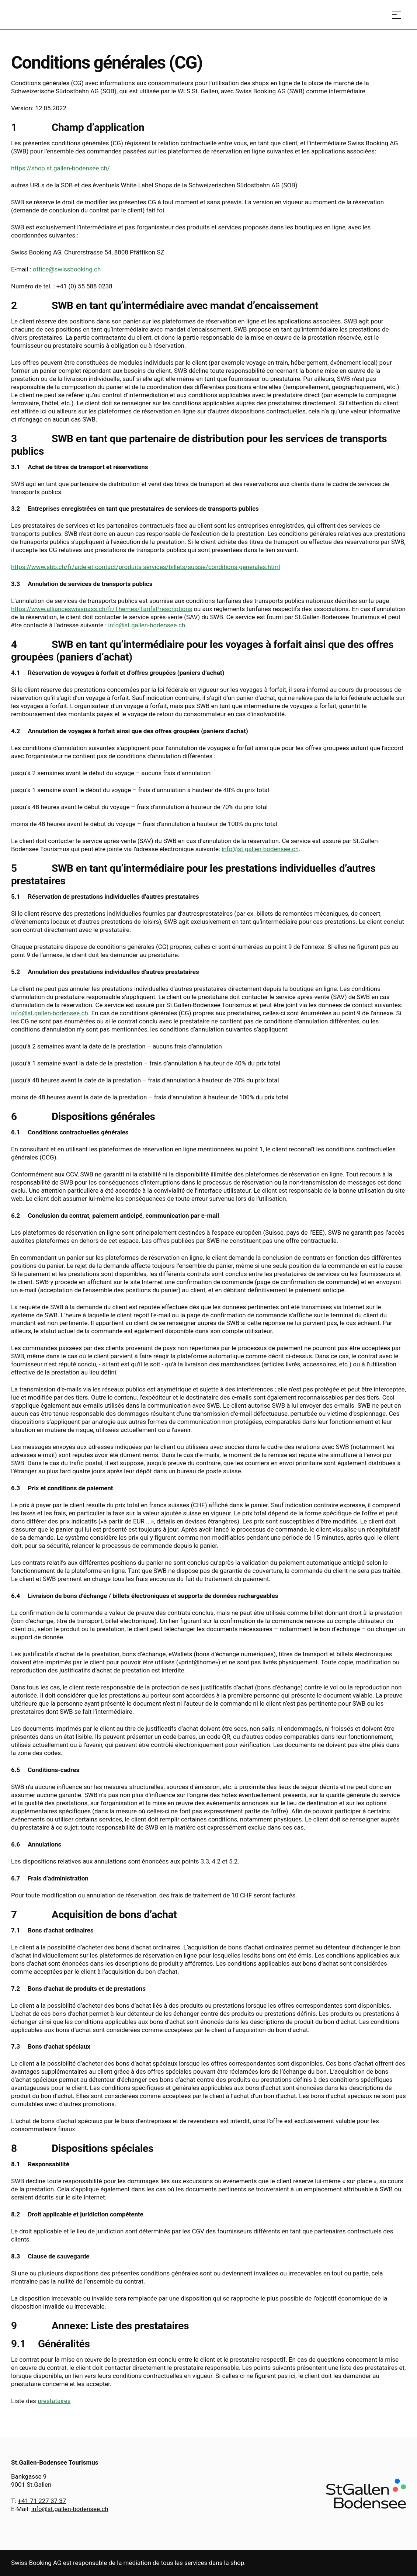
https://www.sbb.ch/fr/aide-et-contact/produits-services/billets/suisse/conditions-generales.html (145, 567)
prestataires (54, 2401)
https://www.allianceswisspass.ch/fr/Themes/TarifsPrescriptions (101, 609)
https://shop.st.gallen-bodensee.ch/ (60, 168)
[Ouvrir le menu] (397, 14)
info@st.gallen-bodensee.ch (146, 625)
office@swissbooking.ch (67, 269)
